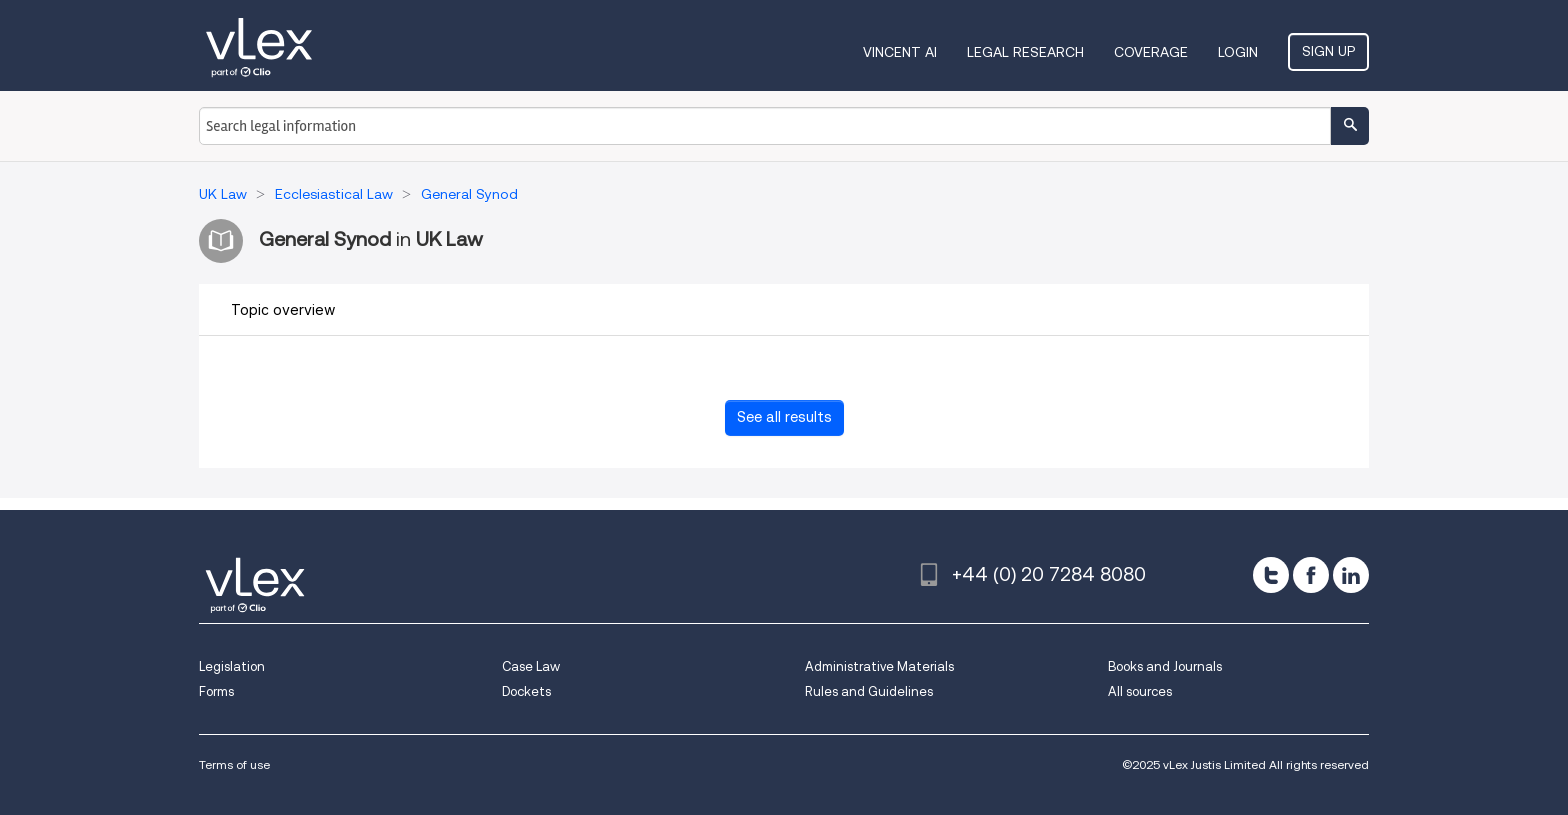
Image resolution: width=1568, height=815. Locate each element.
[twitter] (1271, 575)
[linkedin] (1351, 575)
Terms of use (234, 764)
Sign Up (1328, 51)
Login (1238, 52)
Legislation (232, 666)
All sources (1140, 691)
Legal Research (1025, 52)
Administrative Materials (879, 666)
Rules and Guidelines (869, 691)
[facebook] (1311, 575)
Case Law (531, 666)
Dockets (526, 691)
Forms (216, 691)
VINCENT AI (900, 52)
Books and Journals (1165, 666)
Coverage (1151, 52)
